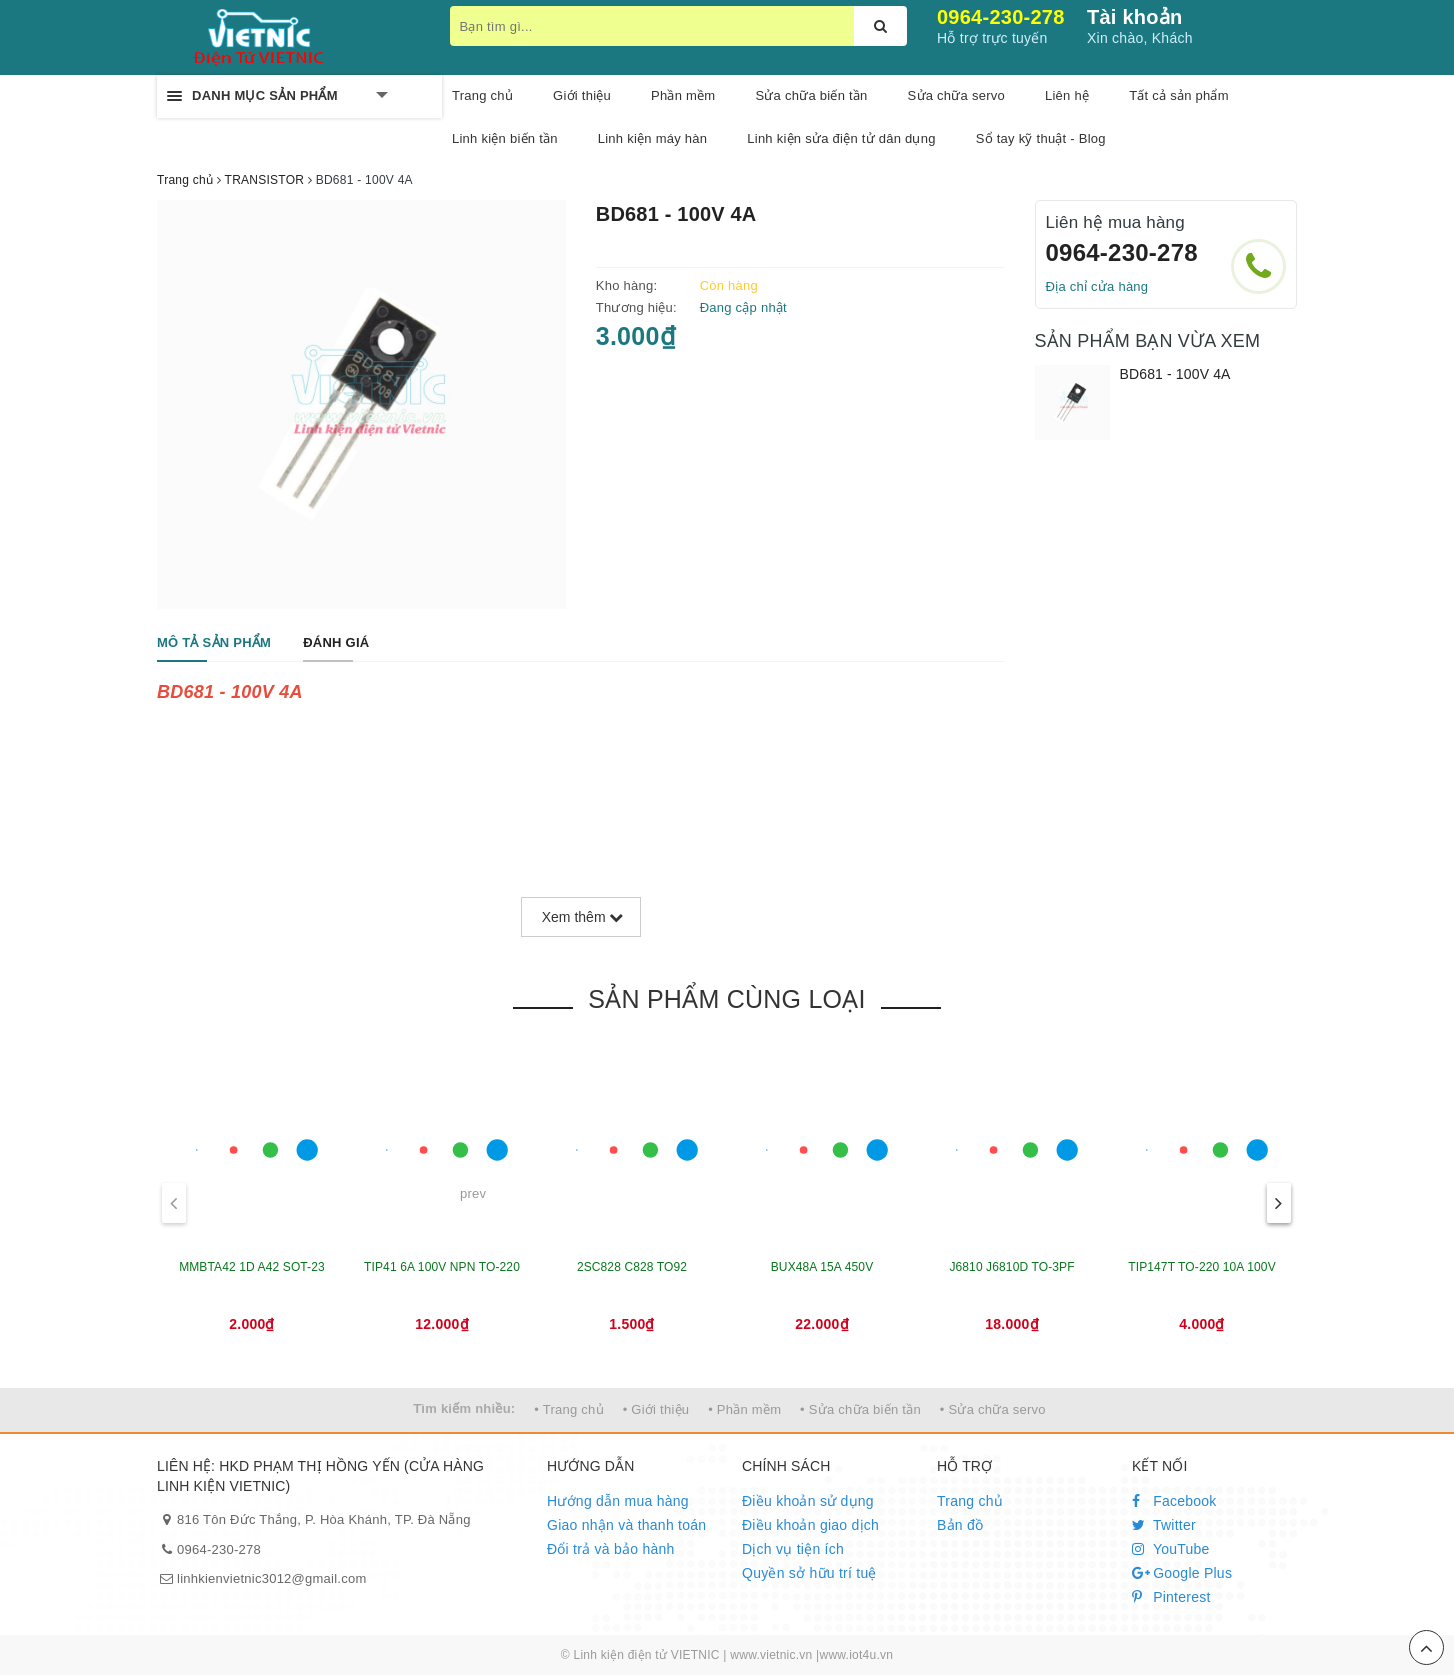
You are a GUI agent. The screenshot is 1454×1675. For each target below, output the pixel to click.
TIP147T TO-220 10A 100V (1202, 1267)
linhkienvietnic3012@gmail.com (272, 1578)
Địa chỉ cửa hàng (1097, 286)
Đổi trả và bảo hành (611, 1549)
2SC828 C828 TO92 (632, 1267)
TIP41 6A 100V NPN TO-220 (442, 1267)
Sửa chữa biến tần (811, 95)
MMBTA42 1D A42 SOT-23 (252, 1267)
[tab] (214, 643)
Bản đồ (960, 1525)
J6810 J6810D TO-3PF (1011, 1267)
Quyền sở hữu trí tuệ (809, 1573)
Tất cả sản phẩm (1179, 95)
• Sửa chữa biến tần (860, 1409)
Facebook (1174, 1501)
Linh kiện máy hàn (653, 138)
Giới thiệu (582, 95)
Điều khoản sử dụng (808, 1501)
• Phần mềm (744, 1409)
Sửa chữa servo (956, 95)
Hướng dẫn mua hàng (618, 1501)
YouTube (1171, 1549)
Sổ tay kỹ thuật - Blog (1041, 138)
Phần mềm (683, 95)
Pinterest (1171, 1597)
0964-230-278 (1001, 17)
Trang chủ (482, 95)
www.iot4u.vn (856, 1655)
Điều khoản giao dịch (810, 1525)
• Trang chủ (569, 1409)
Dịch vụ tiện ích (793, 1549)
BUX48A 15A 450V (822, 1267)
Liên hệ (1067, 95)
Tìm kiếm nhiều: (464, 1408)
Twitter (1164, 1525)
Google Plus (1182, 1573)
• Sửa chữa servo (993, 1409)
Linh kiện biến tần (505, 138)
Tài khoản (1134, 17)
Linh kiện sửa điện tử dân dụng (841, 138)
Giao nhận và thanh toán (626, 1525)
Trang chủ (970, 1501)
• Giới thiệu (656, 1409)
